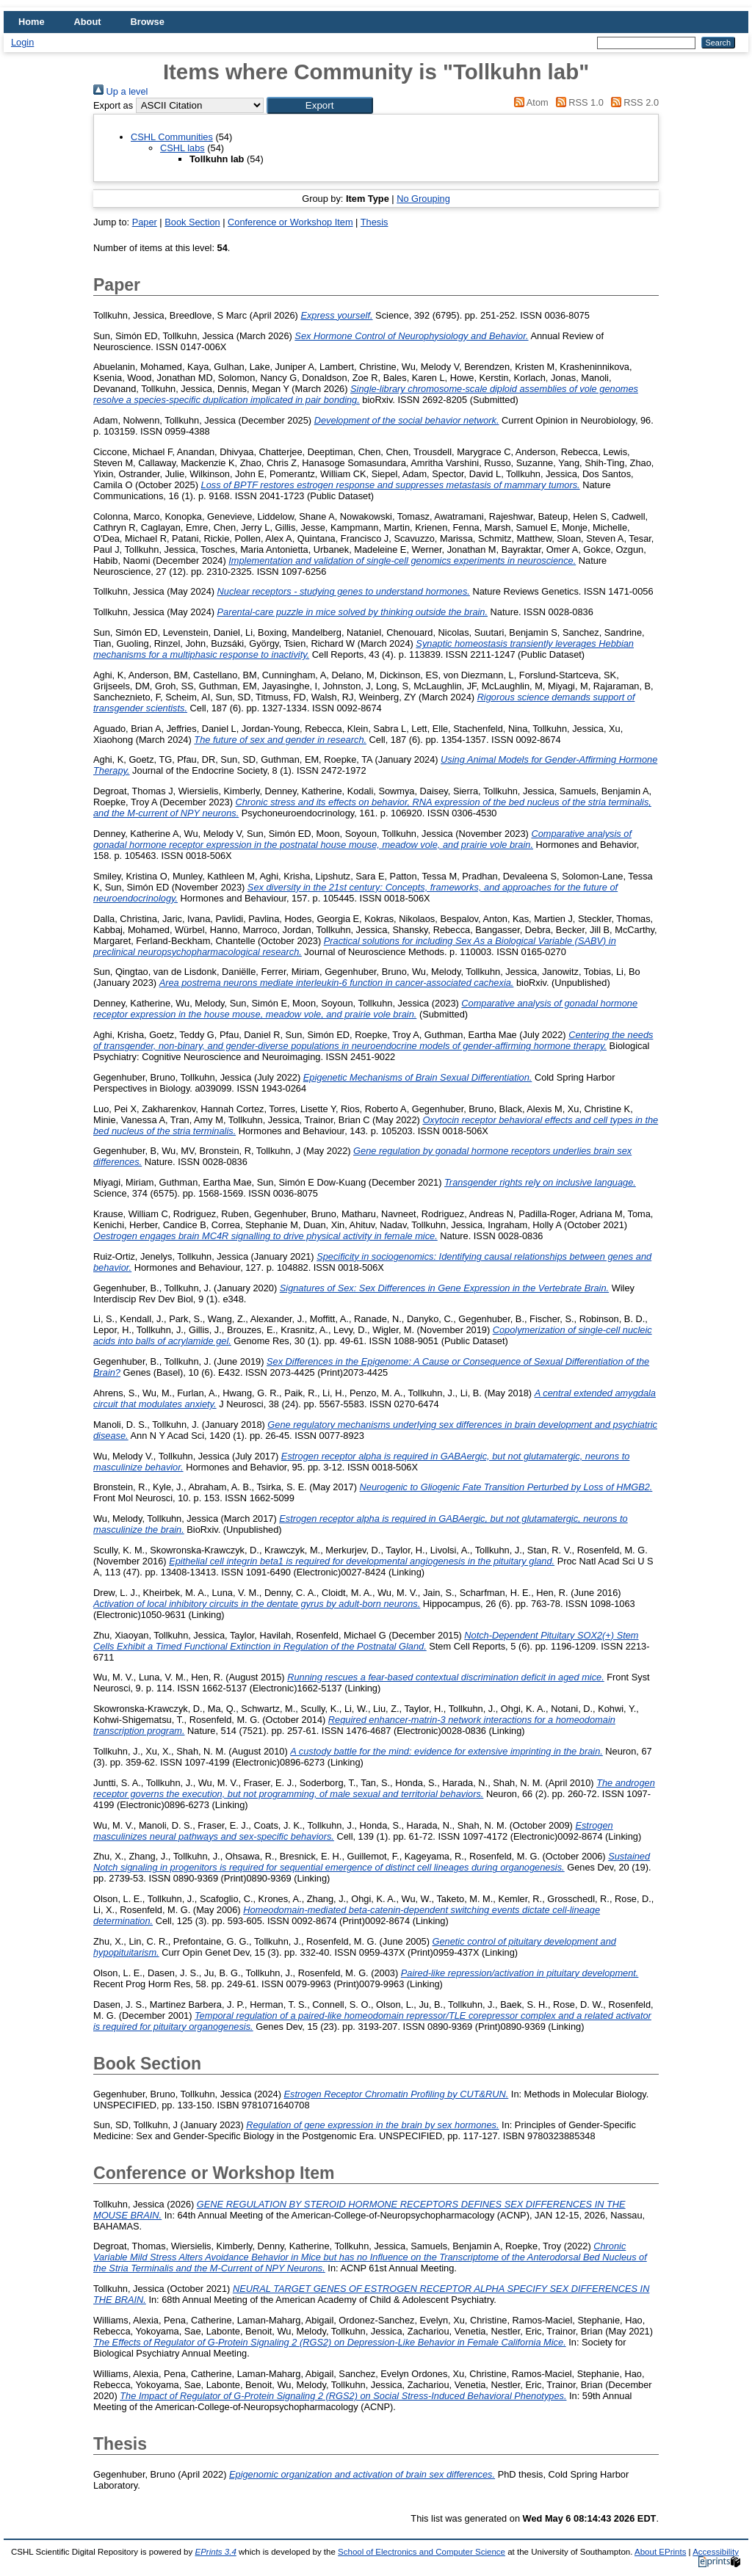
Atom (529, 102)
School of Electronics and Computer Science (421, 2551)
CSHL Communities (172, 136)
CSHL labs (182, 147)
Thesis (374, 222)
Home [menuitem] (31, 21)
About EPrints (660, 2551)
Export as (113, 105)
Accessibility (716, 2551)
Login (22, 42)
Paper (144, 222)
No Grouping (423, 198)
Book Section (192, 222)
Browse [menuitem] (147, 21)
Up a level (120, 91)
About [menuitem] (87, 21)
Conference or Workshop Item (290, 222)
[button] (320, 105)
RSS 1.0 (577, 102)
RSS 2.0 (632, 102)
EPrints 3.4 (215, 2551)
